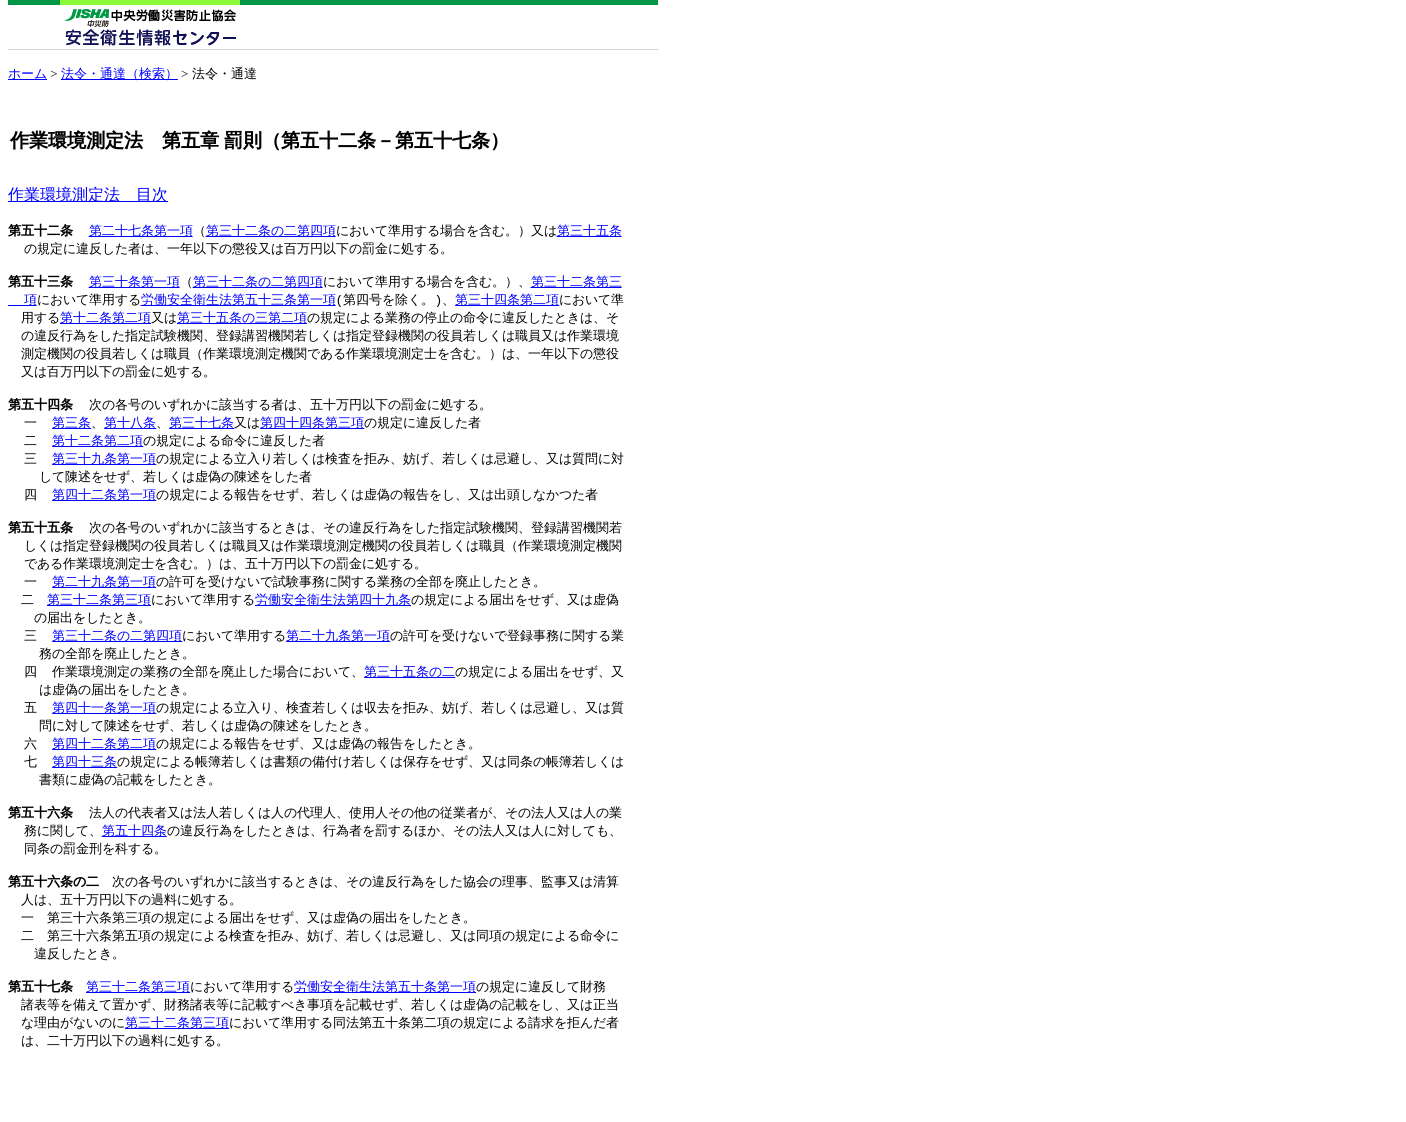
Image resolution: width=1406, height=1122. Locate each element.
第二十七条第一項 (141, 231)
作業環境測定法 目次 (88, 194)
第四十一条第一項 (104, 741)
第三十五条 (589, 231)
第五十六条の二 (53, 929)
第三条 (71, 438)
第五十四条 (40, 419)
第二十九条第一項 (104, 608)
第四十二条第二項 (104, 779)
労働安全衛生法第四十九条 (333, 627)
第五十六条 (40, 854)
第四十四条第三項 (312, 438)
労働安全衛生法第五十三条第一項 (238, 306)
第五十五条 (40, 551)
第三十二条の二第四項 (271, 231)
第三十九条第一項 (104, 476)
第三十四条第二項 (507, 306)
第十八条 (130, 438)
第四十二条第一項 (104, 514)
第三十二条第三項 (99, 627)
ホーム (27, 73)
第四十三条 (84, 798)
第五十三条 (40, 287)
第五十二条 (40, 231)
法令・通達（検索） (119, 73)
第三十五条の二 (409, 703)
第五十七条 (40, 1042)
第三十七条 (201, 438)
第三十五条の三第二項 (242, 325)
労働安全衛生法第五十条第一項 (385, 1042)
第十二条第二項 (105, 325)
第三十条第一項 (134, 287)
